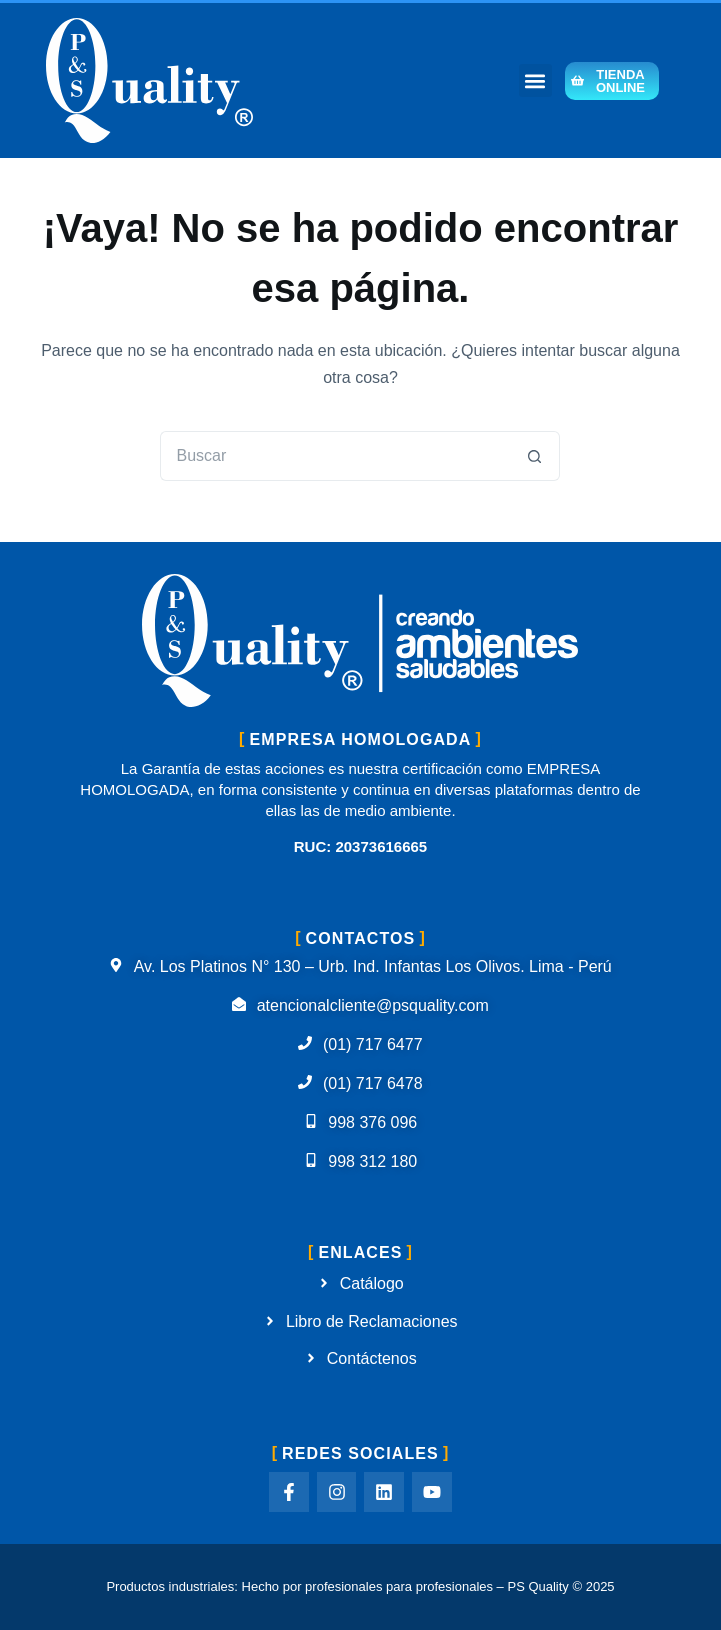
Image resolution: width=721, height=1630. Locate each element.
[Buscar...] (335, 456)
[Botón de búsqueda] (535, 456)
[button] (535, 80)
